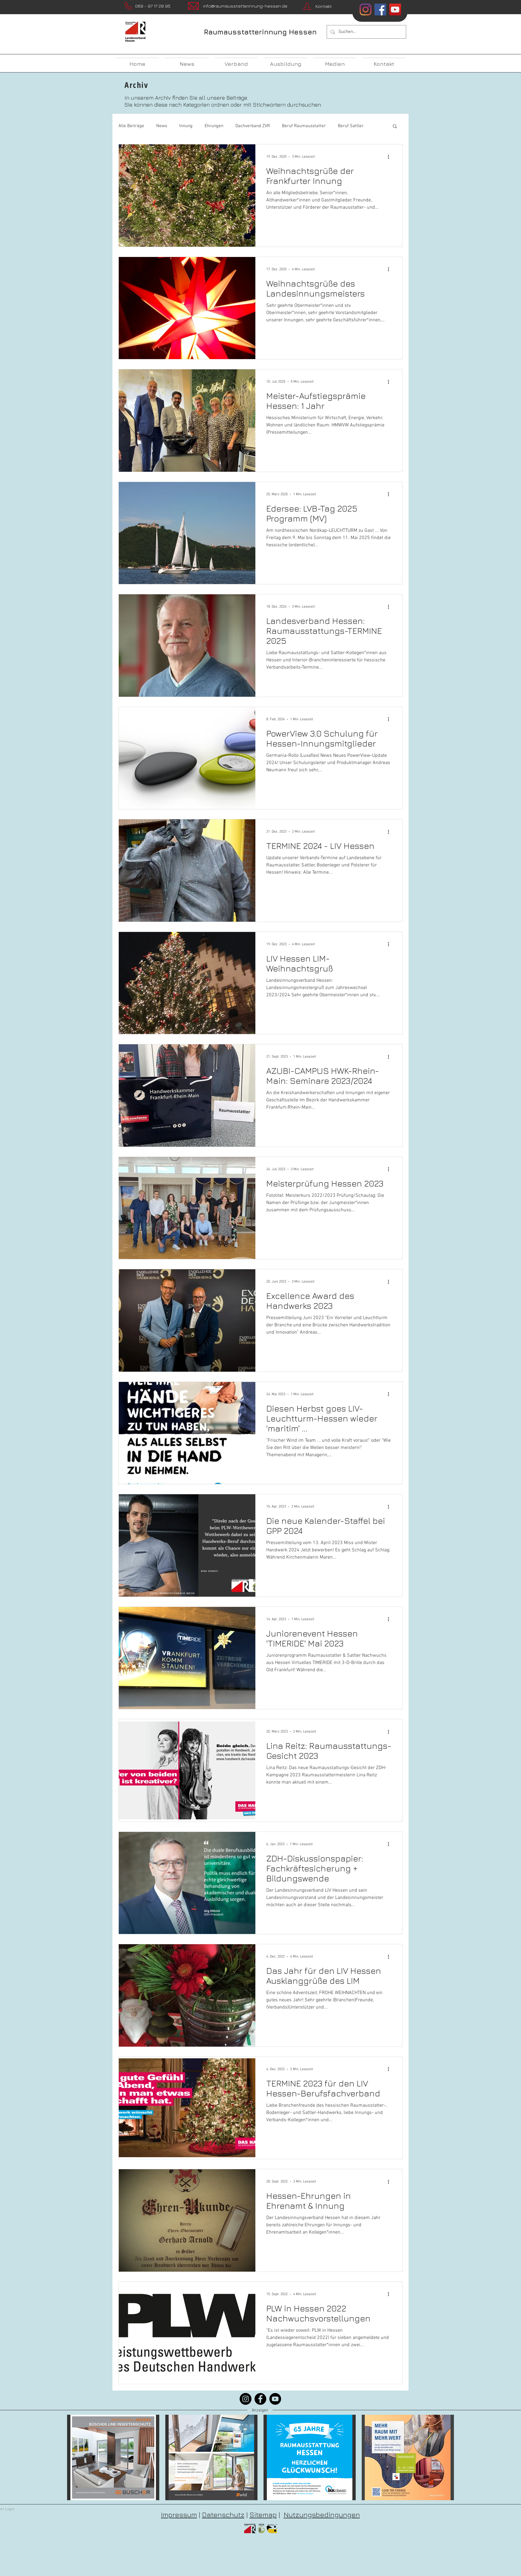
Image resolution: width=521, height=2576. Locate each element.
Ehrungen (214, 126)
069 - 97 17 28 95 (152, 5)
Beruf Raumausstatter (304, 126)
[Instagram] (365, 9)
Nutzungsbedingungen (322, 2514)
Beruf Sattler (351, 126)
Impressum (179, 2514)
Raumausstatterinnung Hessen (260, 32)
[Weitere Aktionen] (390, 156)
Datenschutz (223, 2514)
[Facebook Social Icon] (380, 9)
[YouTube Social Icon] (395, 9)
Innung (186, 126)
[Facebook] (260, 2399)
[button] (395, 127)
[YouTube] (275, 2399)
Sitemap (263, 2514)
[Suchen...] (365, 31)
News (161, 126)
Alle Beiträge (131, 126)
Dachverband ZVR (252, 126)
